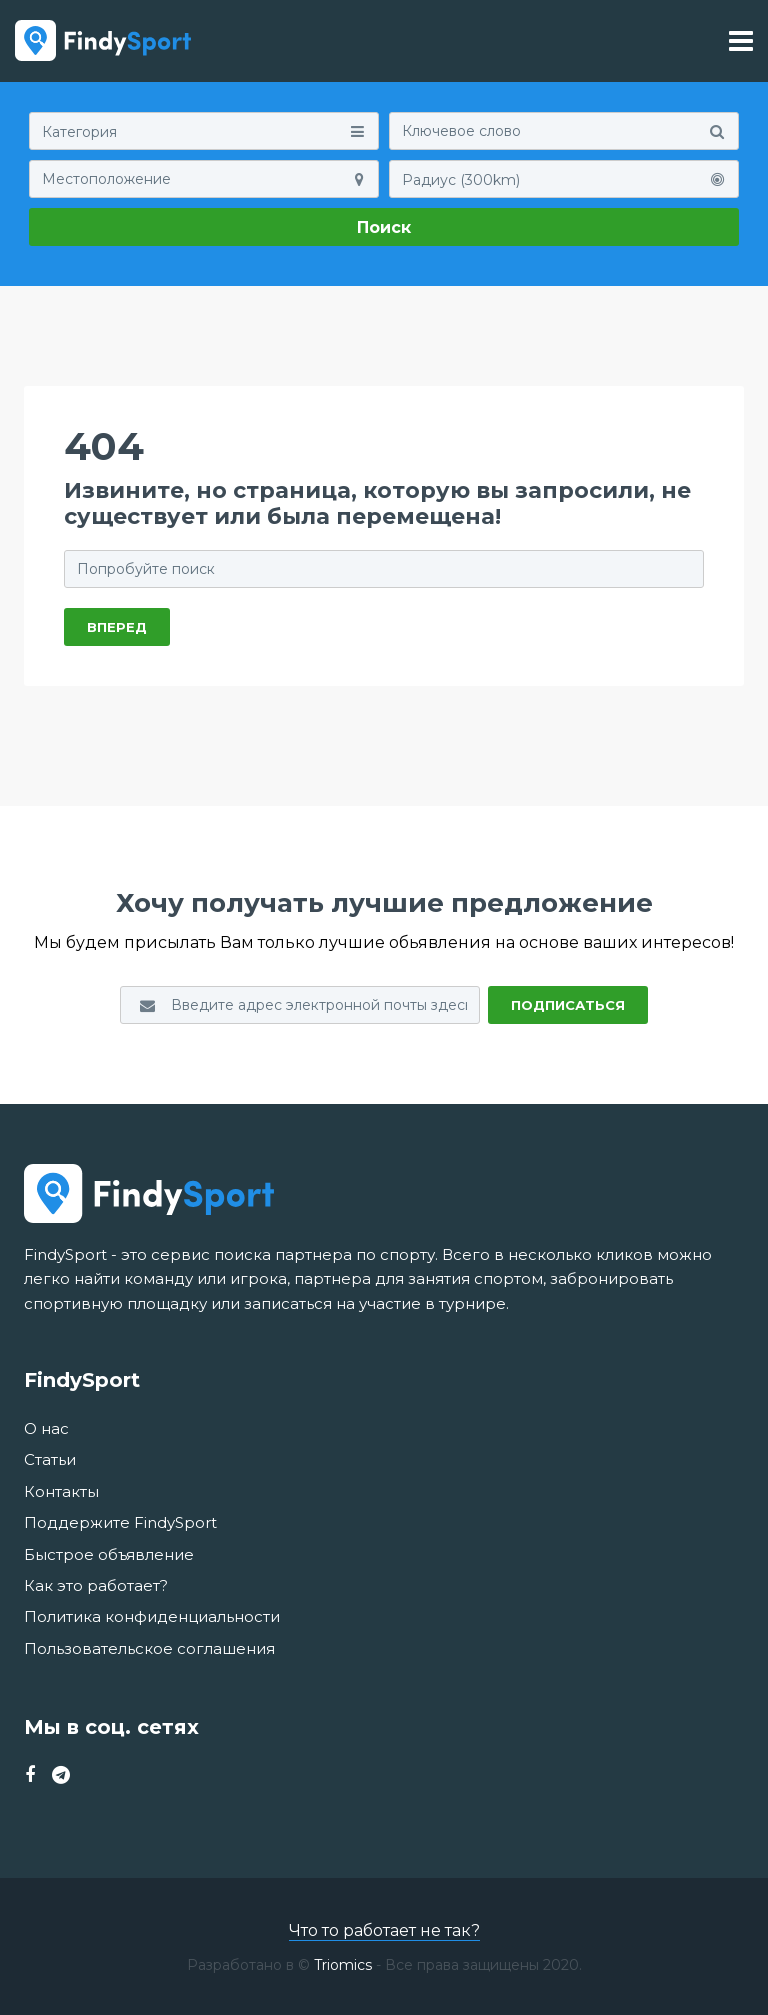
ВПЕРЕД (117, 627)
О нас (46, 1428)
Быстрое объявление (109, 1554)
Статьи (50, 1459)
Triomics (343, 1965)
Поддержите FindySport (120, 1522)
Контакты (61, 1491)
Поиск (384, 227)
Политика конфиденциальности (152, 1616)
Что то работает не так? (384, 1930)
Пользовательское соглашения (149, 1648)
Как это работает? (96, 1585)
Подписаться (568, 1005)
